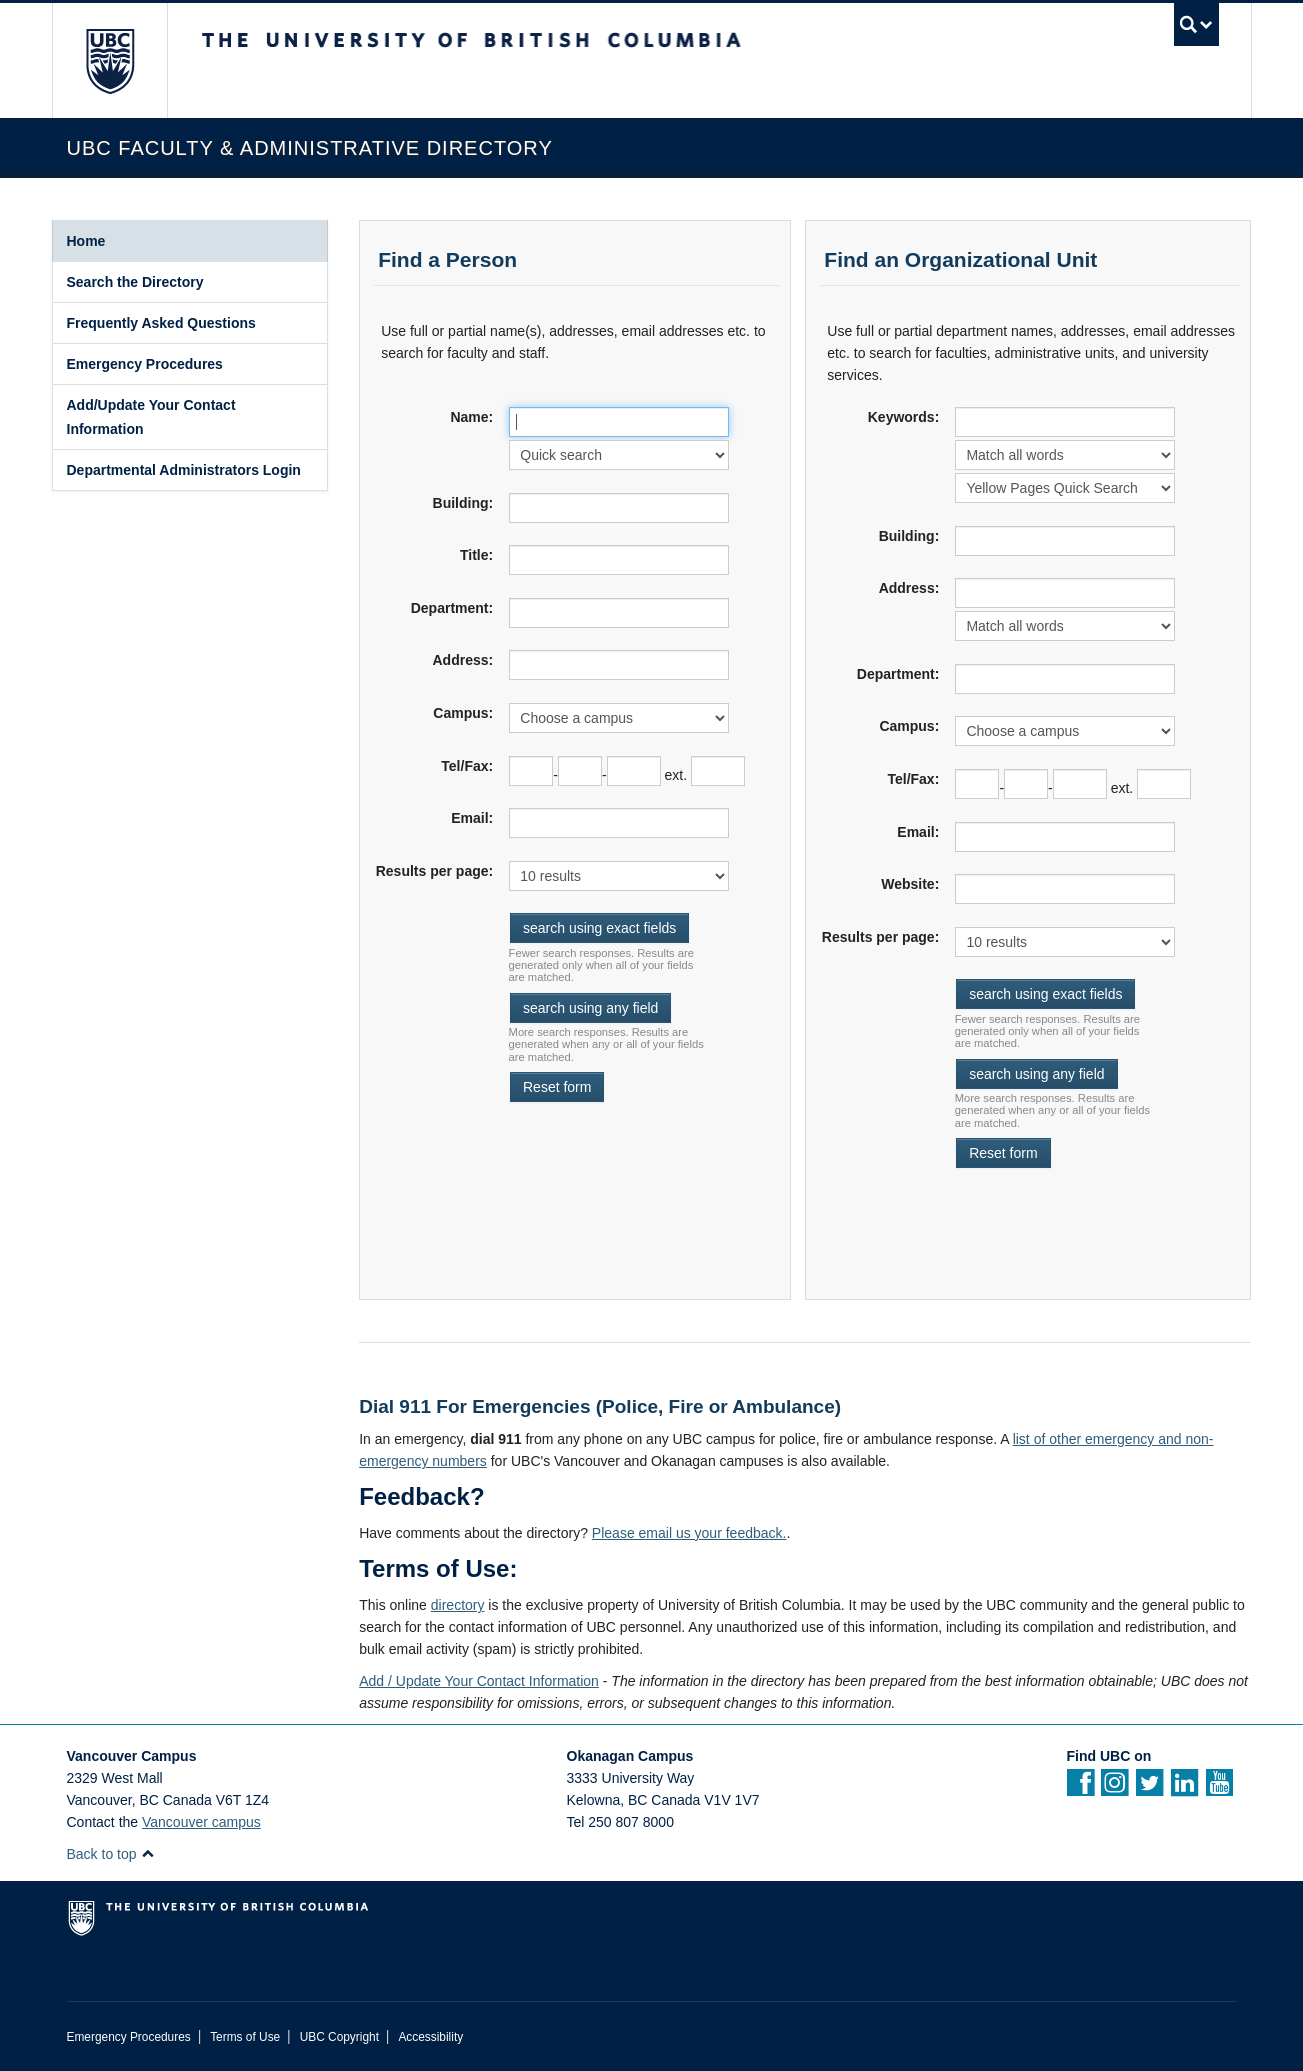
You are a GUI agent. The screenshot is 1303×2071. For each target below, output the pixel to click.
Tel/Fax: (467, 766)
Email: (472, 818)
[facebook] (1080, 1789)
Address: (463, 660)
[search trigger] (1196, 24)
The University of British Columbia (109, 60)
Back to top (111, 1854)
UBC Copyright (339, 2037)
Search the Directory (135, 282)
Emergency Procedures (145, 364)
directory (458, 1605)
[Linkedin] (1184, 1789)
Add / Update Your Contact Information (479, 1681)
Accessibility (430, 2037)
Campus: (463, 713)
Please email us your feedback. (689, 1533)
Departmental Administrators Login (184, 470)
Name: (471, 417)
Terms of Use (245, 2037)
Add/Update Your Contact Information (151, 417)
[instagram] (1114, 1789)
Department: (452, 608)
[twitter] (1149, 1789)
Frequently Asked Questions (161, 323)
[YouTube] (1219, 1789)
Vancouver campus (201, 1822)
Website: (910, 884)
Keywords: (904, 417)
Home (86, 241)
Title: (476, 555)
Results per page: (434, 871)
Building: (463, 503)
